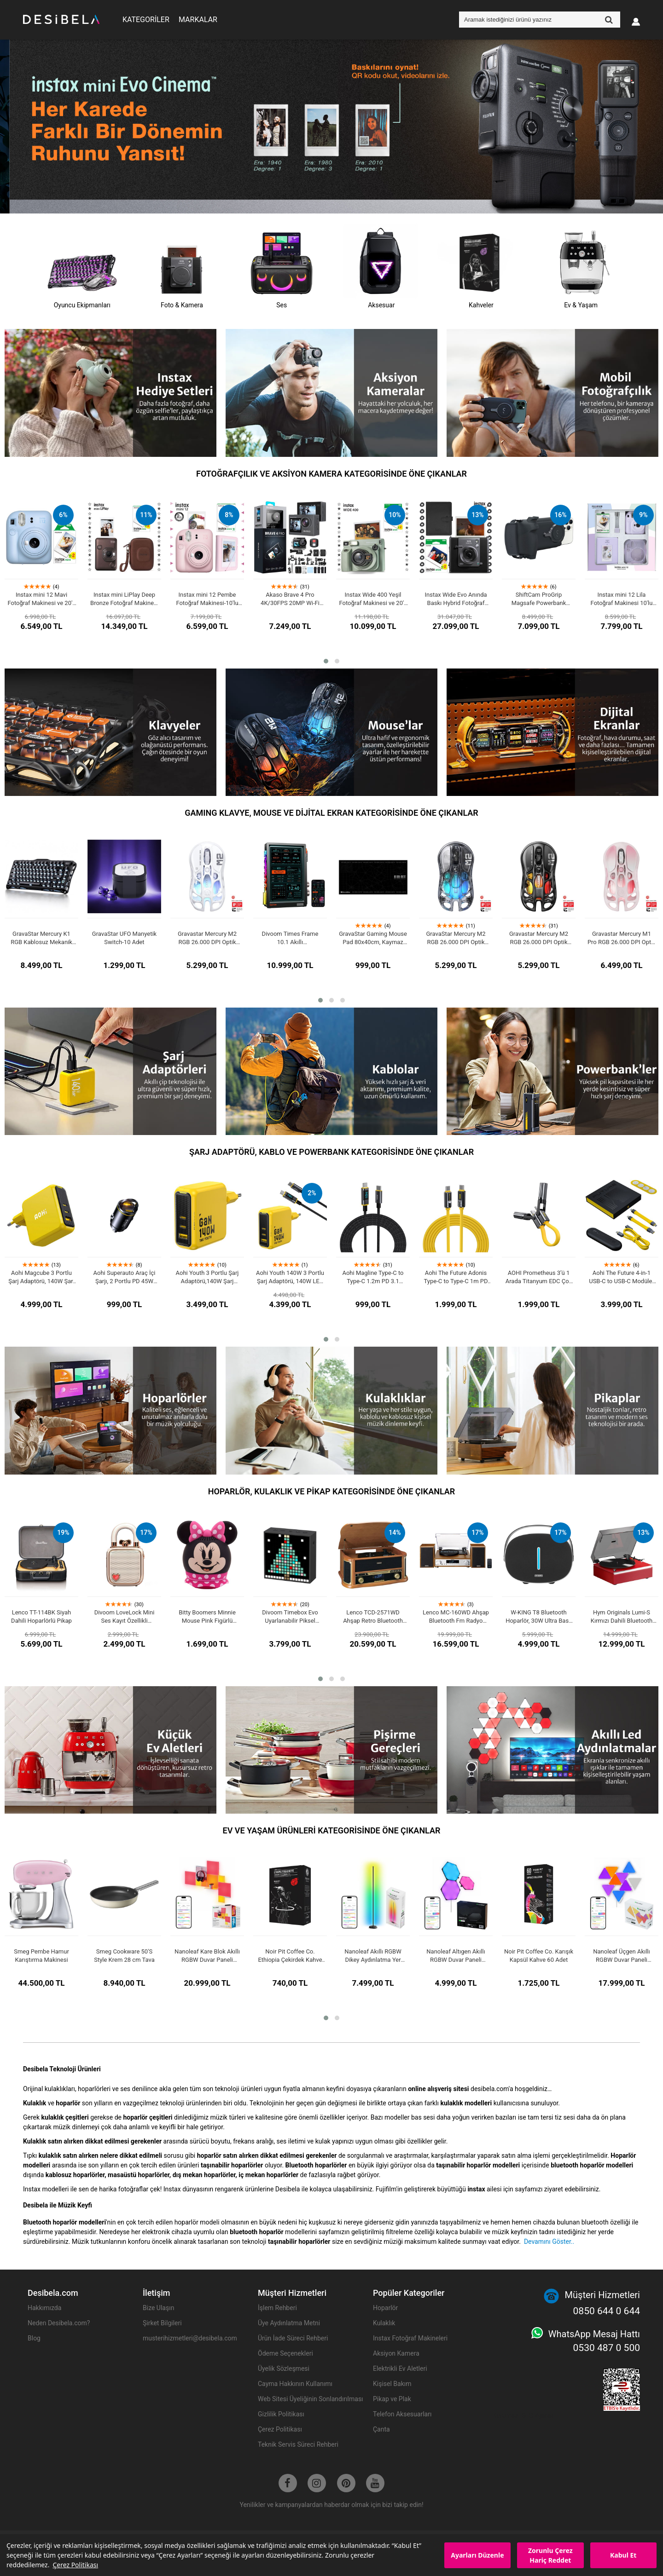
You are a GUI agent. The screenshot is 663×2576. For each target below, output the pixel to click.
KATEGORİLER (145, 19)
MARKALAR (198, 19)
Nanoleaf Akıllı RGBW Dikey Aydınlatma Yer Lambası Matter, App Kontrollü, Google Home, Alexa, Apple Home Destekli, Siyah (373, 1956)
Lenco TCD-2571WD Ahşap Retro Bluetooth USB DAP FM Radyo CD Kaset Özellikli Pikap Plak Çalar (373, 1617)
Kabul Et (623, 2555)
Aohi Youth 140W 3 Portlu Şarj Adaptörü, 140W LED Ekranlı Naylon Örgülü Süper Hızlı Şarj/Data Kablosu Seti (290, 1277)
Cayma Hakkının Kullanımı (295, 2383)
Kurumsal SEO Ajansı (523, 2415)
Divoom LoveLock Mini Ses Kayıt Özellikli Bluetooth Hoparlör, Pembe (124, 1617)
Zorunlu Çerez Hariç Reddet (550, 2555)
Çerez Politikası (75, 2564)
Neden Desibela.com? (59, 2323)
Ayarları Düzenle (477, 2555)
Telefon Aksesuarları (402, 2414)
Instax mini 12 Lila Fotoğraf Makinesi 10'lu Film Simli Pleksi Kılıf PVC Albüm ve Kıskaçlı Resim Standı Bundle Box (621, 599)
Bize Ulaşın (158, 2307)
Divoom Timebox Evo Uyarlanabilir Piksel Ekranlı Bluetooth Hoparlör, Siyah (290, 1617)
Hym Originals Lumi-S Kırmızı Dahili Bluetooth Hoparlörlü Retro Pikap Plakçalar (621, 1617)
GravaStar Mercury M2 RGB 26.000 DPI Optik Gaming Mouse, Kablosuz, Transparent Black (455, 938)
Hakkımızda (44, 2307)
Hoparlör (385, 2307)
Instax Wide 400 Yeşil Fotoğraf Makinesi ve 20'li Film (373, 599)
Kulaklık (384, 2323)
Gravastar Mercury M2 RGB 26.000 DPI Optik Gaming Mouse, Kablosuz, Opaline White (207, 938)
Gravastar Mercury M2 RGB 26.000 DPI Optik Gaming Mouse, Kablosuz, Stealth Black (538, 938)
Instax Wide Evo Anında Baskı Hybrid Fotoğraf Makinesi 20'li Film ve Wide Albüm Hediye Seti (456, 599)
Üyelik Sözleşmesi (283, 2368)
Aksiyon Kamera (396, 2353)
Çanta (381, 2429)
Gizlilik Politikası (281, 2414)
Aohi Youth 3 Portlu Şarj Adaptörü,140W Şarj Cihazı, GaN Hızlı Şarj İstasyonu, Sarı (207, 1277)
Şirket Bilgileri (162, 2323)
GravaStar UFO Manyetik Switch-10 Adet (124, 937)
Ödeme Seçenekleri (285, 2353)
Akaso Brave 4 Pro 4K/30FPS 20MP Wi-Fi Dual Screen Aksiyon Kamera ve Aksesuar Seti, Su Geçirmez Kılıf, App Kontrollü (290, 599)
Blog (34, 2338)
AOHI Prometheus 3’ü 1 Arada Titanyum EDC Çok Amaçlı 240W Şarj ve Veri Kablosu (539, 1277)
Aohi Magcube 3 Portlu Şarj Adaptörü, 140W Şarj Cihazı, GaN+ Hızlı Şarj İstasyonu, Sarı (41, 1277)
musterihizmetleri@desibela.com (190, 2338)
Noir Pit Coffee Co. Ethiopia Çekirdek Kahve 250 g (290, 1956)
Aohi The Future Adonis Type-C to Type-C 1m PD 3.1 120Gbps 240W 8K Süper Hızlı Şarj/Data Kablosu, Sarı (456, 1277)
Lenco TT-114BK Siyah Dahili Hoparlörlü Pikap (41, 1616)
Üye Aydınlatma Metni (289, 2323)
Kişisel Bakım (392, 2383)
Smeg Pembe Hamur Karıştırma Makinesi (41, 1955)
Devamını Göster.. (549, 2241)
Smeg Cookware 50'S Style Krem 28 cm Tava (124, 1955)
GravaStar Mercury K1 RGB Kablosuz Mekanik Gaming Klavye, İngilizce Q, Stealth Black (41, 938)
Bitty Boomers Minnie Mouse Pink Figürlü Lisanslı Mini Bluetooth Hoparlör (207, 1617)
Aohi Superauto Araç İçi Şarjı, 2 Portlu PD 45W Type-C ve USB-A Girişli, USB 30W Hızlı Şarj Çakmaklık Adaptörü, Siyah (124, 1277)
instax (476, 2189)
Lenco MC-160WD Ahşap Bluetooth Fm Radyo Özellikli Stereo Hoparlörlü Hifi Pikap (455, 1617)
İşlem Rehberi (277, 2307)
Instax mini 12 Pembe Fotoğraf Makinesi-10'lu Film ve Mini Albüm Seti (207, 599)
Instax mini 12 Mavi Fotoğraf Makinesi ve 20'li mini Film (41, 599)
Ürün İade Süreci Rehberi (293, 2338)
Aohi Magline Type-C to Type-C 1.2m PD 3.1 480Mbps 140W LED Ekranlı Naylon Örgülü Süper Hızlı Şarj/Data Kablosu (373, 1277)
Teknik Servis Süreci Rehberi (298, 2444)
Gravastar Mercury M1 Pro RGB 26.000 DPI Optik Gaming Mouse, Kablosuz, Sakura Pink (621, 938)
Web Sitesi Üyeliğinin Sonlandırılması (310, 2399)
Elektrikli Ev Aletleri (400, 2368)
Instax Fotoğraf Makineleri (410, 2338)
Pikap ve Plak (392, 2399)
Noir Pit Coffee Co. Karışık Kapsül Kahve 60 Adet (538, 1955)
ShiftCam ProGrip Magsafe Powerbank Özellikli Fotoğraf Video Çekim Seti (538, 599)
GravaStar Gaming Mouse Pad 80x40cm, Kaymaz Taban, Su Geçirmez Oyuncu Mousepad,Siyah (373, 938)
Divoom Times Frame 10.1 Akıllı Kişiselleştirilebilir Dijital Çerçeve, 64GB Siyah (290, 938)
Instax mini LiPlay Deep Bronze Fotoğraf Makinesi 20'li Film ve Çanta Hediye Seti (124, 599)
